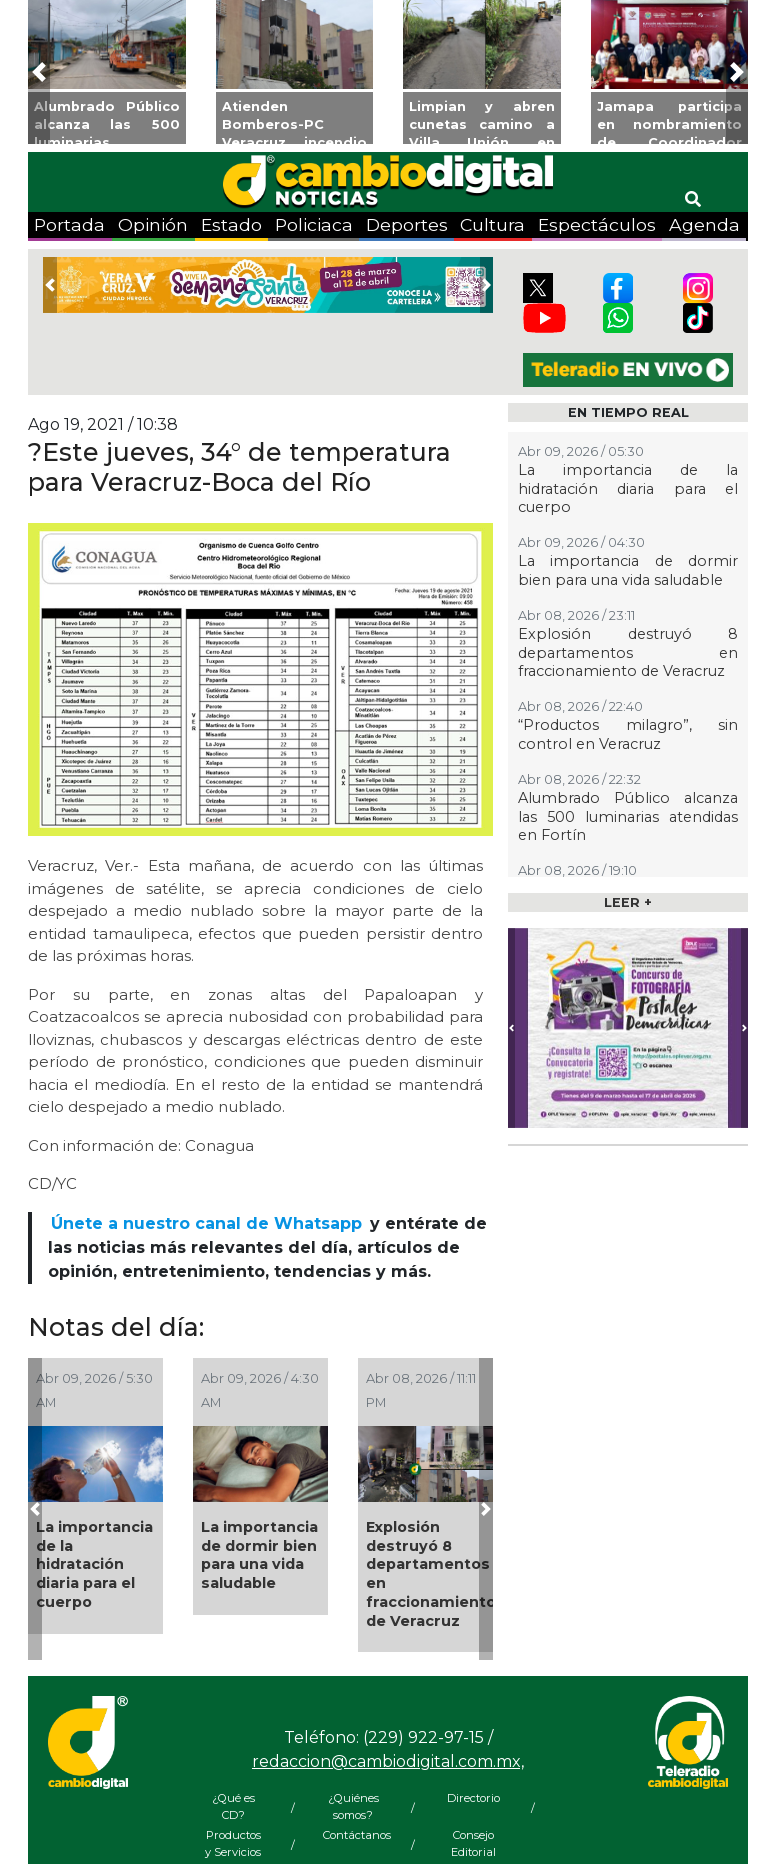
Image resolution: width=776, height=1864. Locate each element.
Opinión (153, 224)
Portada (69, 224)
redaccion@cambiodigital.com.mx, (388, 1761)
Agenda (704, 224)
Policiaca (314, 224)
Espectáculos (597, 224)
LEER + (628, 902)
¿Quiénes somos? (353, 1806)
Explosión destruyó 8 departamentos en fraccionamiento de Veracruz (431, 1574)
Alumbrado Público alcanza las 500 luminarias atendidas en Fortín (628, 816)
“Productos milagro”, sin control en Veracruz (628, 734)
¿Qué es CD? (233, 1806)
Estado (231, 224)
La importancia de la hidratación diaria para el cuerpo (94, 1564)
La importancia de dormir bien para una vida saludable (259, 1555)
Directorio (473, 1798)
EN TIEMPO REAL (628, 412)
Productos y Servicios (233, 1843)
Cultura (492, 224)
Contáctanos (353, 1835)
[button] (39, 72)
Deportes (407, 224)
